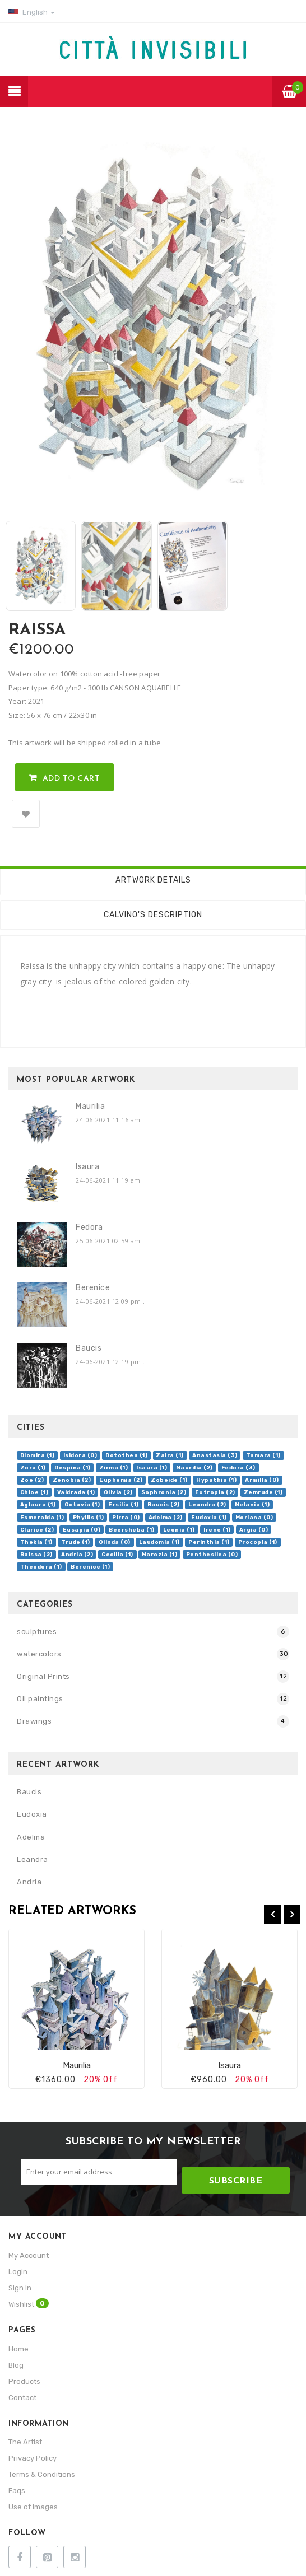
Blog (16, 2365)
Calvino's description (153, 915)
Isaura (87, 1167)
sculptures (37, 1631)
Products (24, 2381)
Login (17, 2271)
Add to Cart (71, 778)
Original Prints (43, 1676)
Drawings (34, 1721)
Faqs (16, 2490)
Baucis (88, 1348)
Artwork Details (153, 880)
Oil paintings (40, 1699)
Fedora (89, 1227)
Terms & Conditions (41, 2474)
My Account (28, 2255)
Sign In (19, 2288)
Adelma (31, 1837)
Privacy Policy (32, 2458)
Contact (22, 2397)
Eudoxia (32, 1814)
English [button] (31, 12)
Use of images (33, 2507)
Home (18, 2349)
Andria (29, 1882)
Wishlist (28, 2303)
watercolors (39, 1654)
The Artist (25, 2442)
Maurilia (90, 1106)
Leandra (32, 1859)
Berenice (93, 1287)
